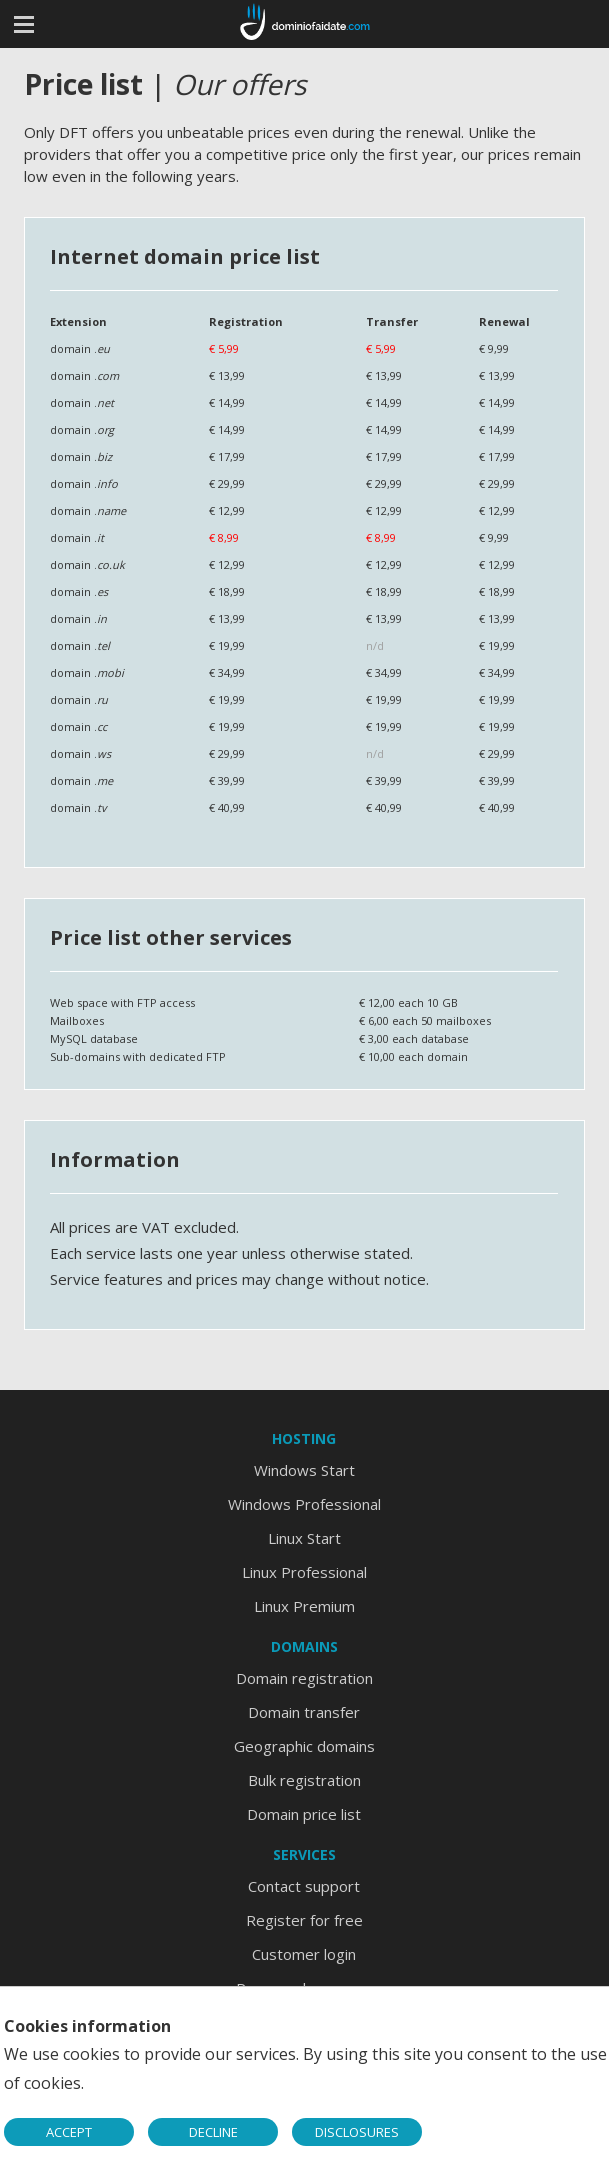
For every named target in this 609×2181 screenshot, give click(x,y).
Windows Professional (304, 1504)
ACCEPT (69, 2132)
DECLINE (213, 2132)
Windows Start (304, 1470)
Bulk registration (304, 1780)
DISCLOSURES (357, 2132)
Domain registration (304, 1678)
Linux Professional (304, 1572)
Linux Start (304, 1538)
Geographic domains (304, 1746)
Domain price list (304, 1814)
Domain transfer (304, 1712)
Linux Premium (304, 1606)
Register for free (304, 1920)
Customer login (304, 1954)
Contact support (304, 1886)
